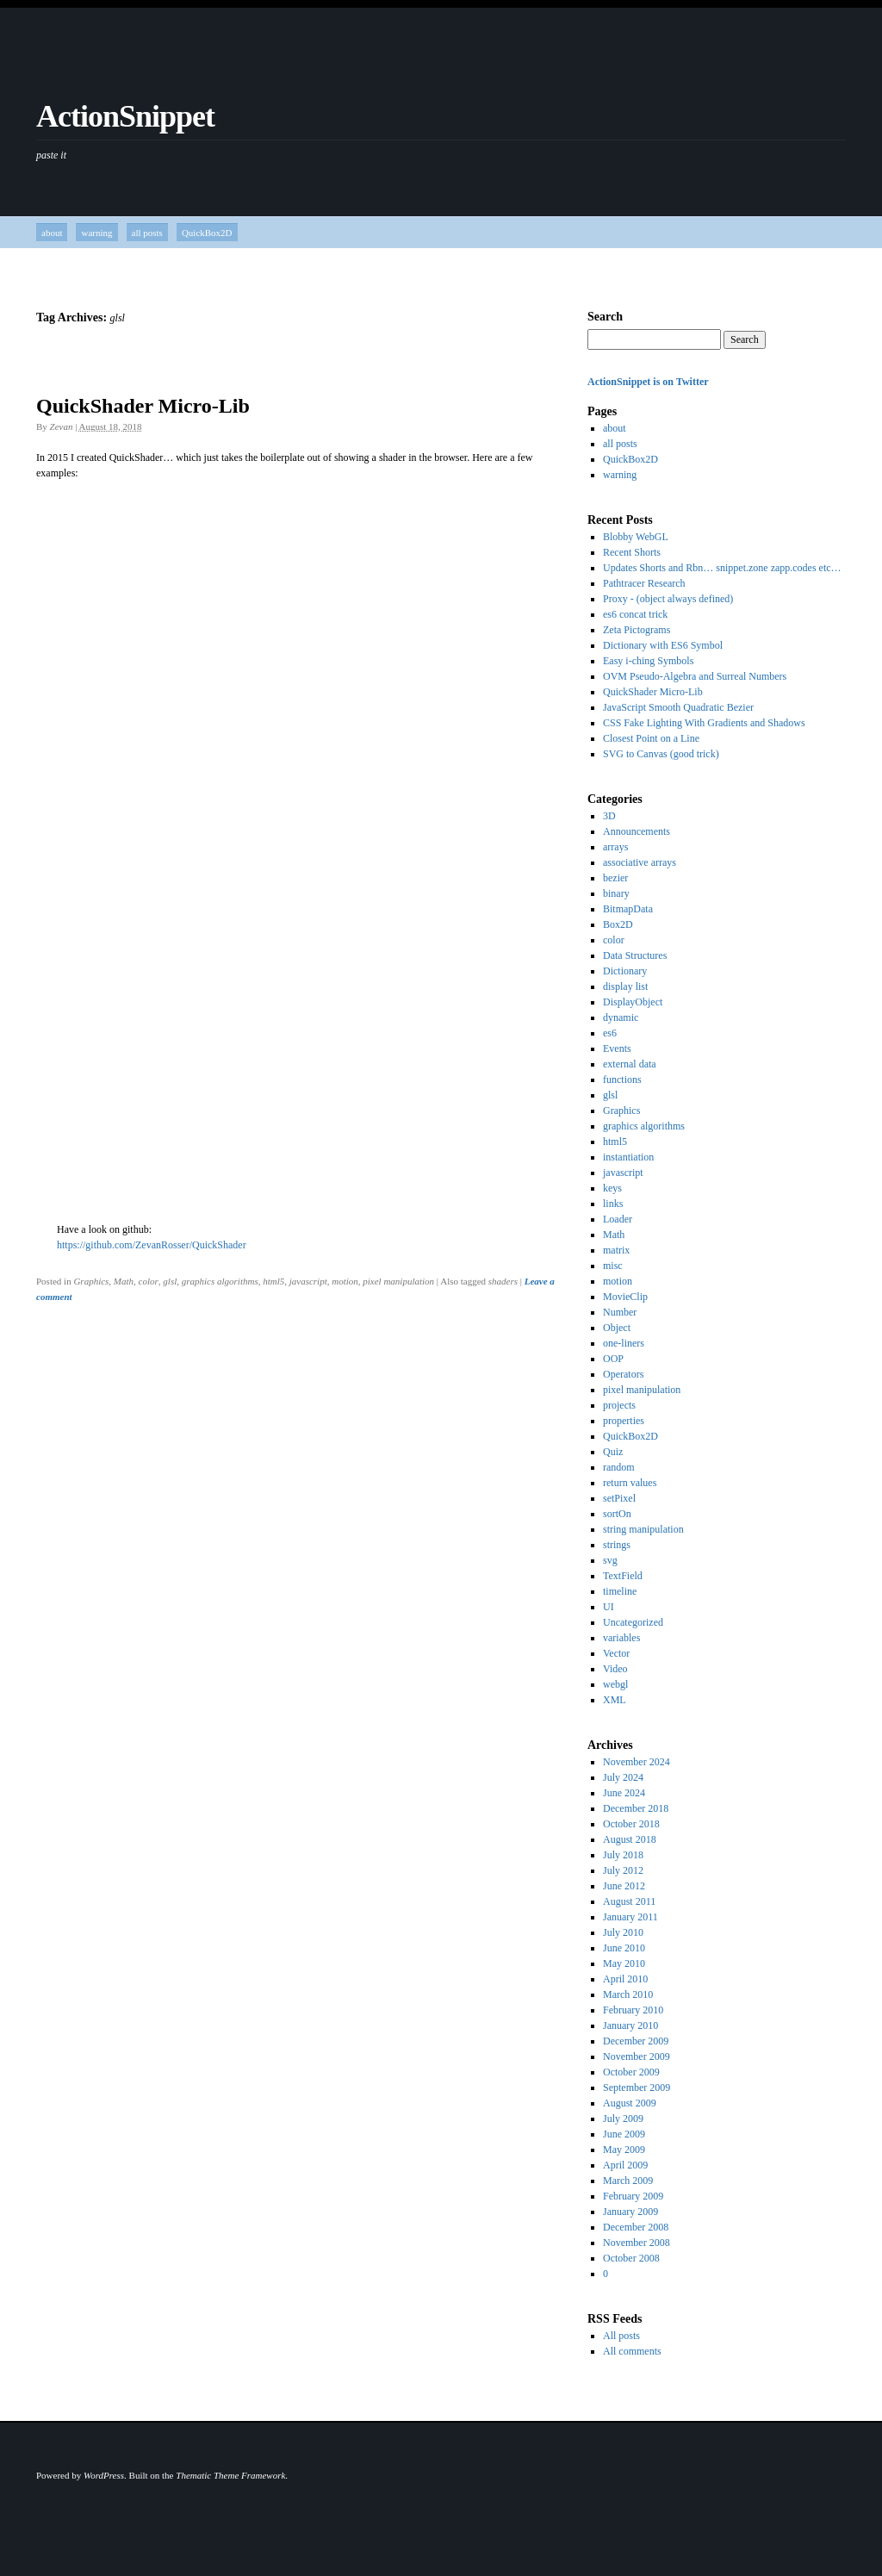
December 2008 (635, 2227)
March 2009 (628, 2181)
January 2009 (630, 2212)
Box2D (618, 924)
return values (629, 1483)
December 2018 (635, 1808)
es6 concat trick (635, 614)
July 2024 (623, 1777)
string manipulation (643, 1529)
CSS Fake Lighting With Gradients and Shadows (704, 723)
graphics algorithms (220, 1281)
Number (620, 1312)
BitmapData (628, 909)
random (619, 1467)
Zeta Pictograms (636, 630)
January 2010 (630, 2025)
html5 (273, 1281)
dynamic (620, 1017)
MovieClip (625, 1297)
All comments (632, 2351)
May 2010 (624, 1963)
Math (124, 1281)
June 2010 (624, 1948)
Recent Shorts (632, 552)
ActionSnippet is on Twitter (648, 382)
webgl (615, 1684)
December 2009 (635, 2041)
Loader (617, 1219)
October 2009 (631, 2072)
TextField (623, 1576)
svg (610, 1560)
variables (621, 1638)
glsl (170, 1281)
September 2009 (636, 2087)
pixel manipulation (398, 1281)
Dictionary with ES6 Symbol (663, 645)
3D (609, 816)
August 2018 (629, 1839)
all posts (147, 232)
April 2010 (625, 1979)
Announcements (636, 831)
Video (615, 1669)
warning (96, 232)
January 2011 (630, 1917)
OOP (613, 1359)
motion (345, 1281)
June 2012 (624, 1886)
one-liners (623, 1343)
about (51, 232)
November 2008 (636, 2243)
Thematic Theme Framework (230, 2475)
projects (619, 1405)
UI (608, 1607)
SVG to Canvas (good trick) (661, 754)
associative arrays (639, 862)
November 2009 (636, 2056)
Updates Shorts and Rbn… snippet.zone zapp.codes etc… (722, 568)
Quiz (613, 1452)
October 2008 (631, 2258)
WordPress (104, 2475)
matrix (616, 1250)
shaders (503, 1281)
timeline (620, 1591)
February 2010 (633, 2010)
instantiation (628, 1157)
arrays (615, 847)
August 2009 (629, 2103)
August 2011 (629, 1901)
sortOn (617, 1514)
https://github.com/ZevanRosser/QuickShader (151, 1245)
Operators (623, 1374)
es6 (610, 1033)
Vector (616, 1653)
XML (614, 1700)
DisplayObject (632, 1002)
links (613, 1204)
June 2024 (624, 1793)
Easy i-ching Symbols (648, 661)
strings (616, 1545)
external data (629, 1064)
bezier (615, 878)
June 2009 (624, 2134)
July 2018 (623, 1855)
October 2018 (631, 1824)
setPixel (619, 1498)
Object (616, 1328)
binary (616, 893)
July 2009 (623, 2118)
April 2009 (625, 2165)
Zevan (61, 426)
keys (612, 1188)
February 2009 (633, 2196)
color (148, 1281)
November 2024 (636, 1762)
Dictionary (625, 971)
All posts (621, 2336)
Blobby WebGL (635, 537)
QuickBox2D (207, 232)
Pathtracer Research (644, 583)
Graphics (91, 1281)
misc (613, 1266)
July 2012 (623, 1870)
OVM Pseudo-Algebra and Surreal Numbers (694, 676)
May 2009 (624, 2150)
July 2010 (623, 1932)
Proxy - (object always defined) (668, 599)
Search (605, 316)
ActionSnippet (125, 116)
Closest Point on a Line (651, 738)
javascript (308, 1281)
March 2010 (628, 1994)
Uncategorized (633, 1622)
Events (617, 1048)
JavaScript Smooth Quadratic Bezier (678, 707)
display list (625, 986)
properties (623, 1421)
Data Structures (635, 955)
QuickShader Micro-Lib (143, 406)
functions (622, 1079)
